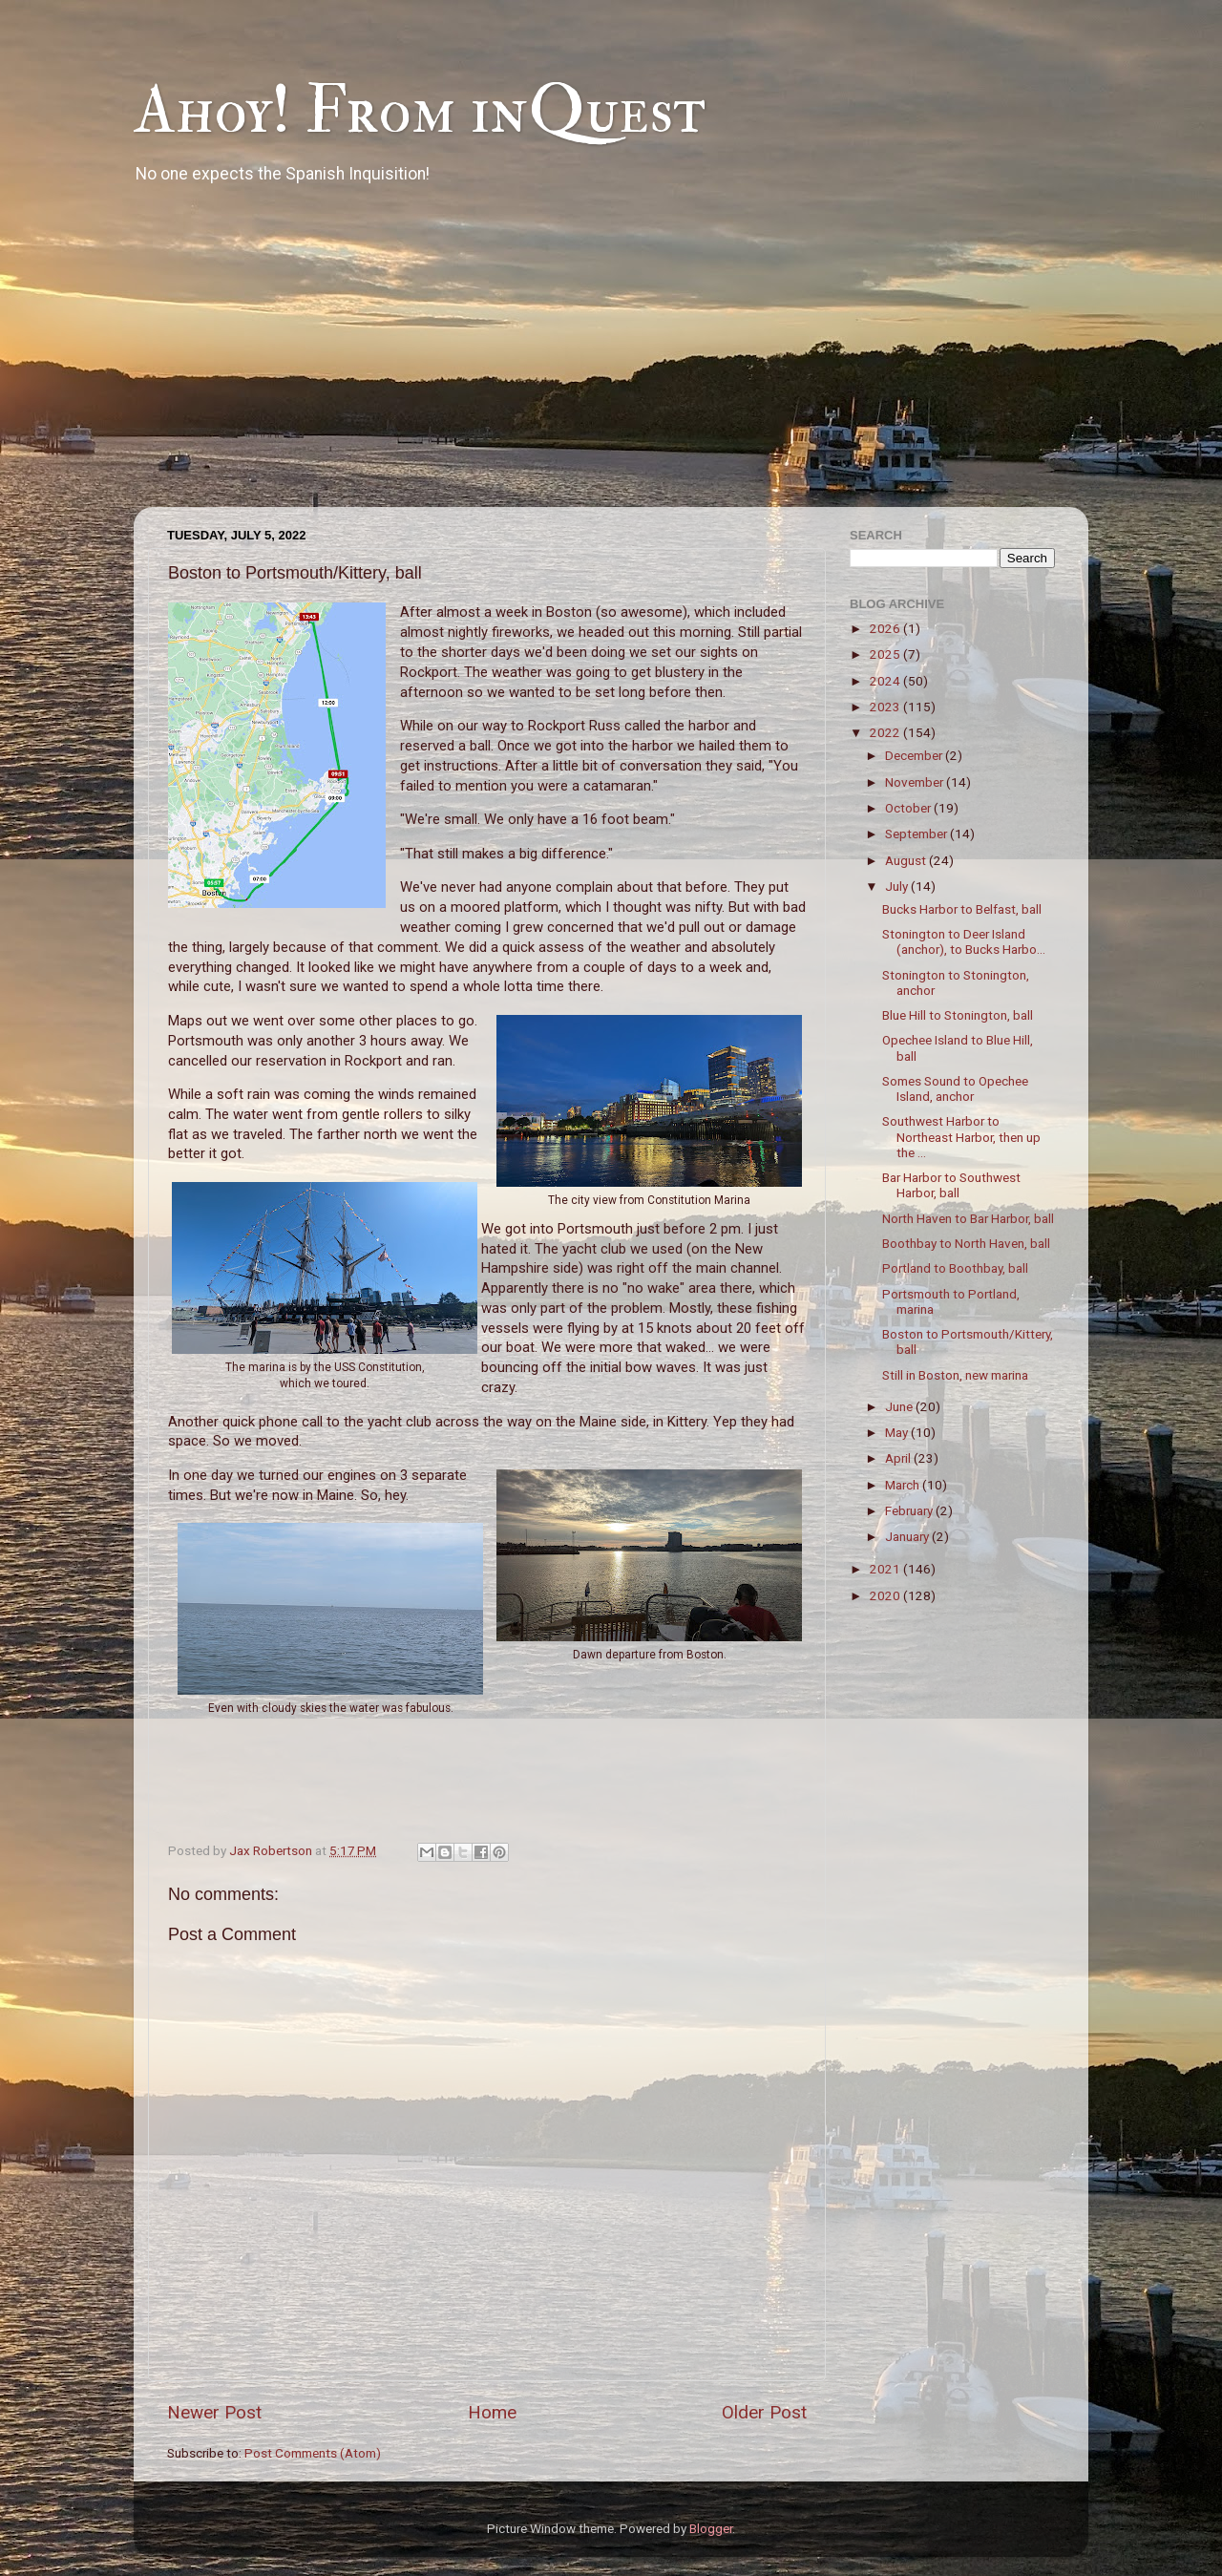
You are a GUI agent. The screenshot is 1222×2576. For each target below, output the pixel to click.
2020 (886, 1595)
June (900, 1406)
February (910, 1510)
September (917, 833)
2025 (886, 654)
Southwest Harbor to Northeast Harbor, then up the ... (961, 1136)
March (903, 1484)
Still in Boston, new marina (955, 1375)
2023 (886, 706)
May (898, 1432)
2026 (886, 628)
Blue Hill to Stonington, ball (957, 1015)
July (898, 886)
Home (492, 2412)
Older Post (764, 2412)
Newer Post (214, 2412)
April (899, 1458)
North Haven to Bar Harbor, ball (968, 1218)
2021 (886, 1568)
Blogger (710, 2528)
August (907, 860)
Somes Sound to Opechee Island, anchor (955, 1088)
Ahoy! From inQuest (420, 111)
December (915, 755)
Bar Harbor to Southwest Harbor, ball (951, 1185)
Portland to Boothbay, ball (955, 1268)
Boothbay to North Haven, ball (966, 1243)
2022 (886, 732)
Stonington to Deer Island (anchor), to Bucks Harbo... (963, 941)
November (915, 782)
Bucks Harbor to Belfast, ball (962, 909)
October (909, 807)
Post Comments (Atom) (312, 2452)
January (908, 1536)
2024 (886, 680)
